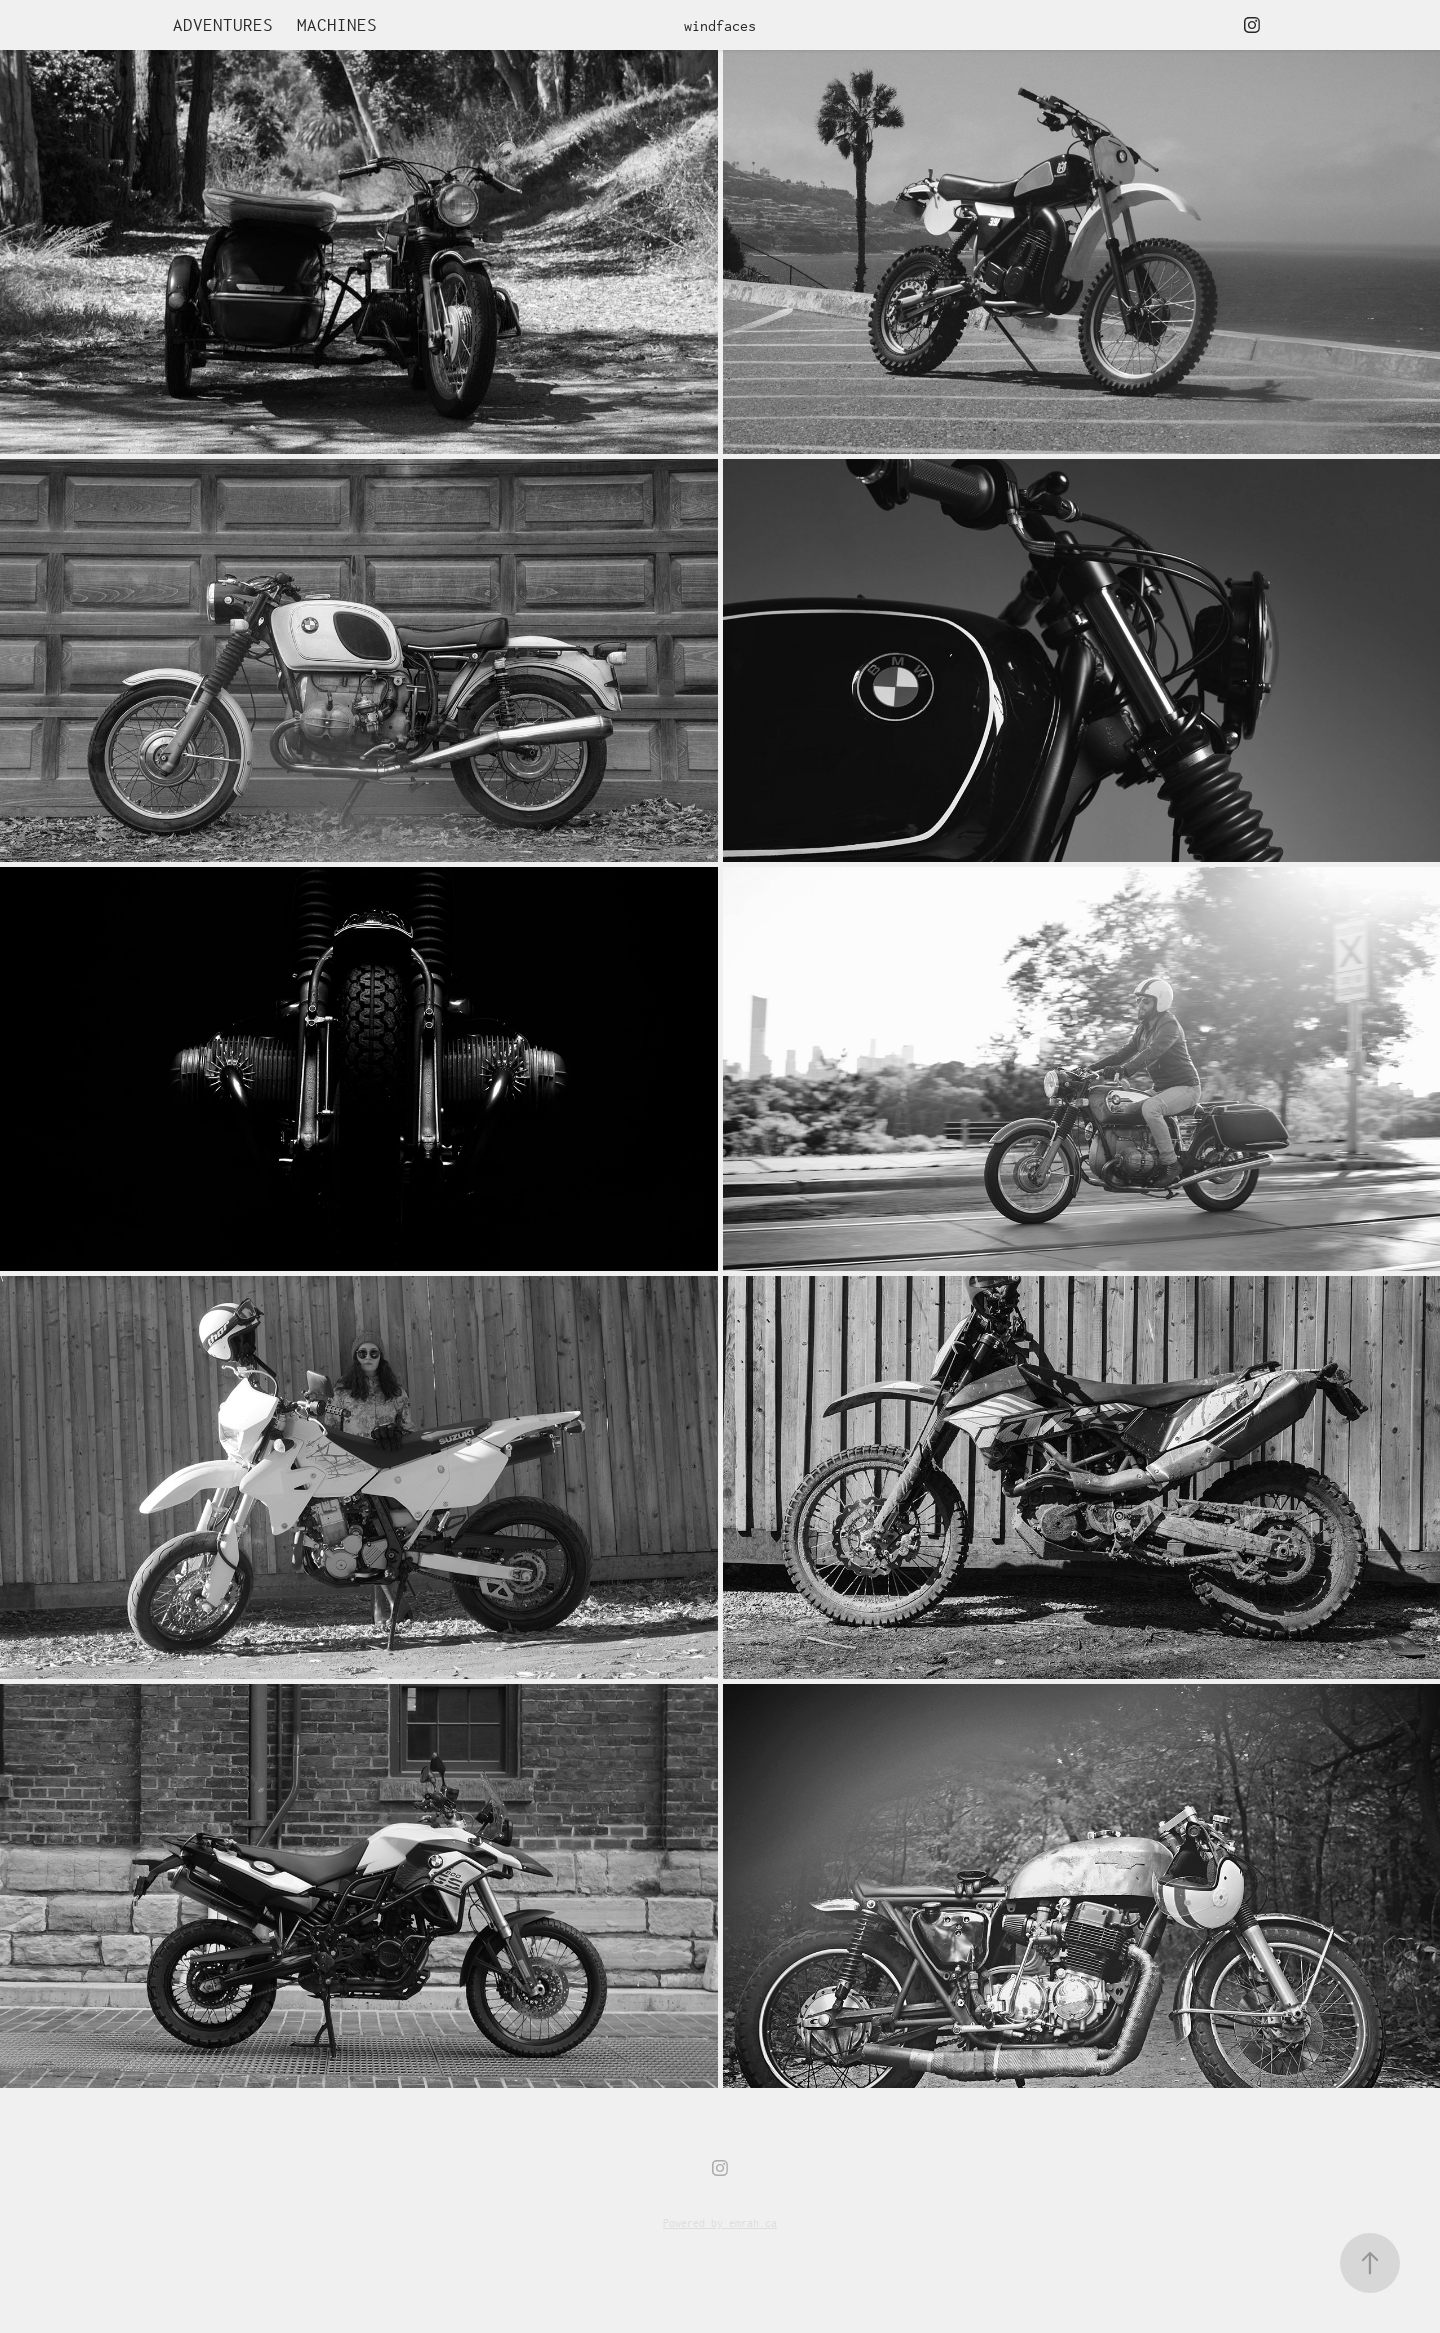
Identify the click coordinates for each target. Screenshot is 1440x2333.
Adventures (223, 24)
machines (337, 24)
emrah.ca (753, 2222)
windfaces (720, 25)
